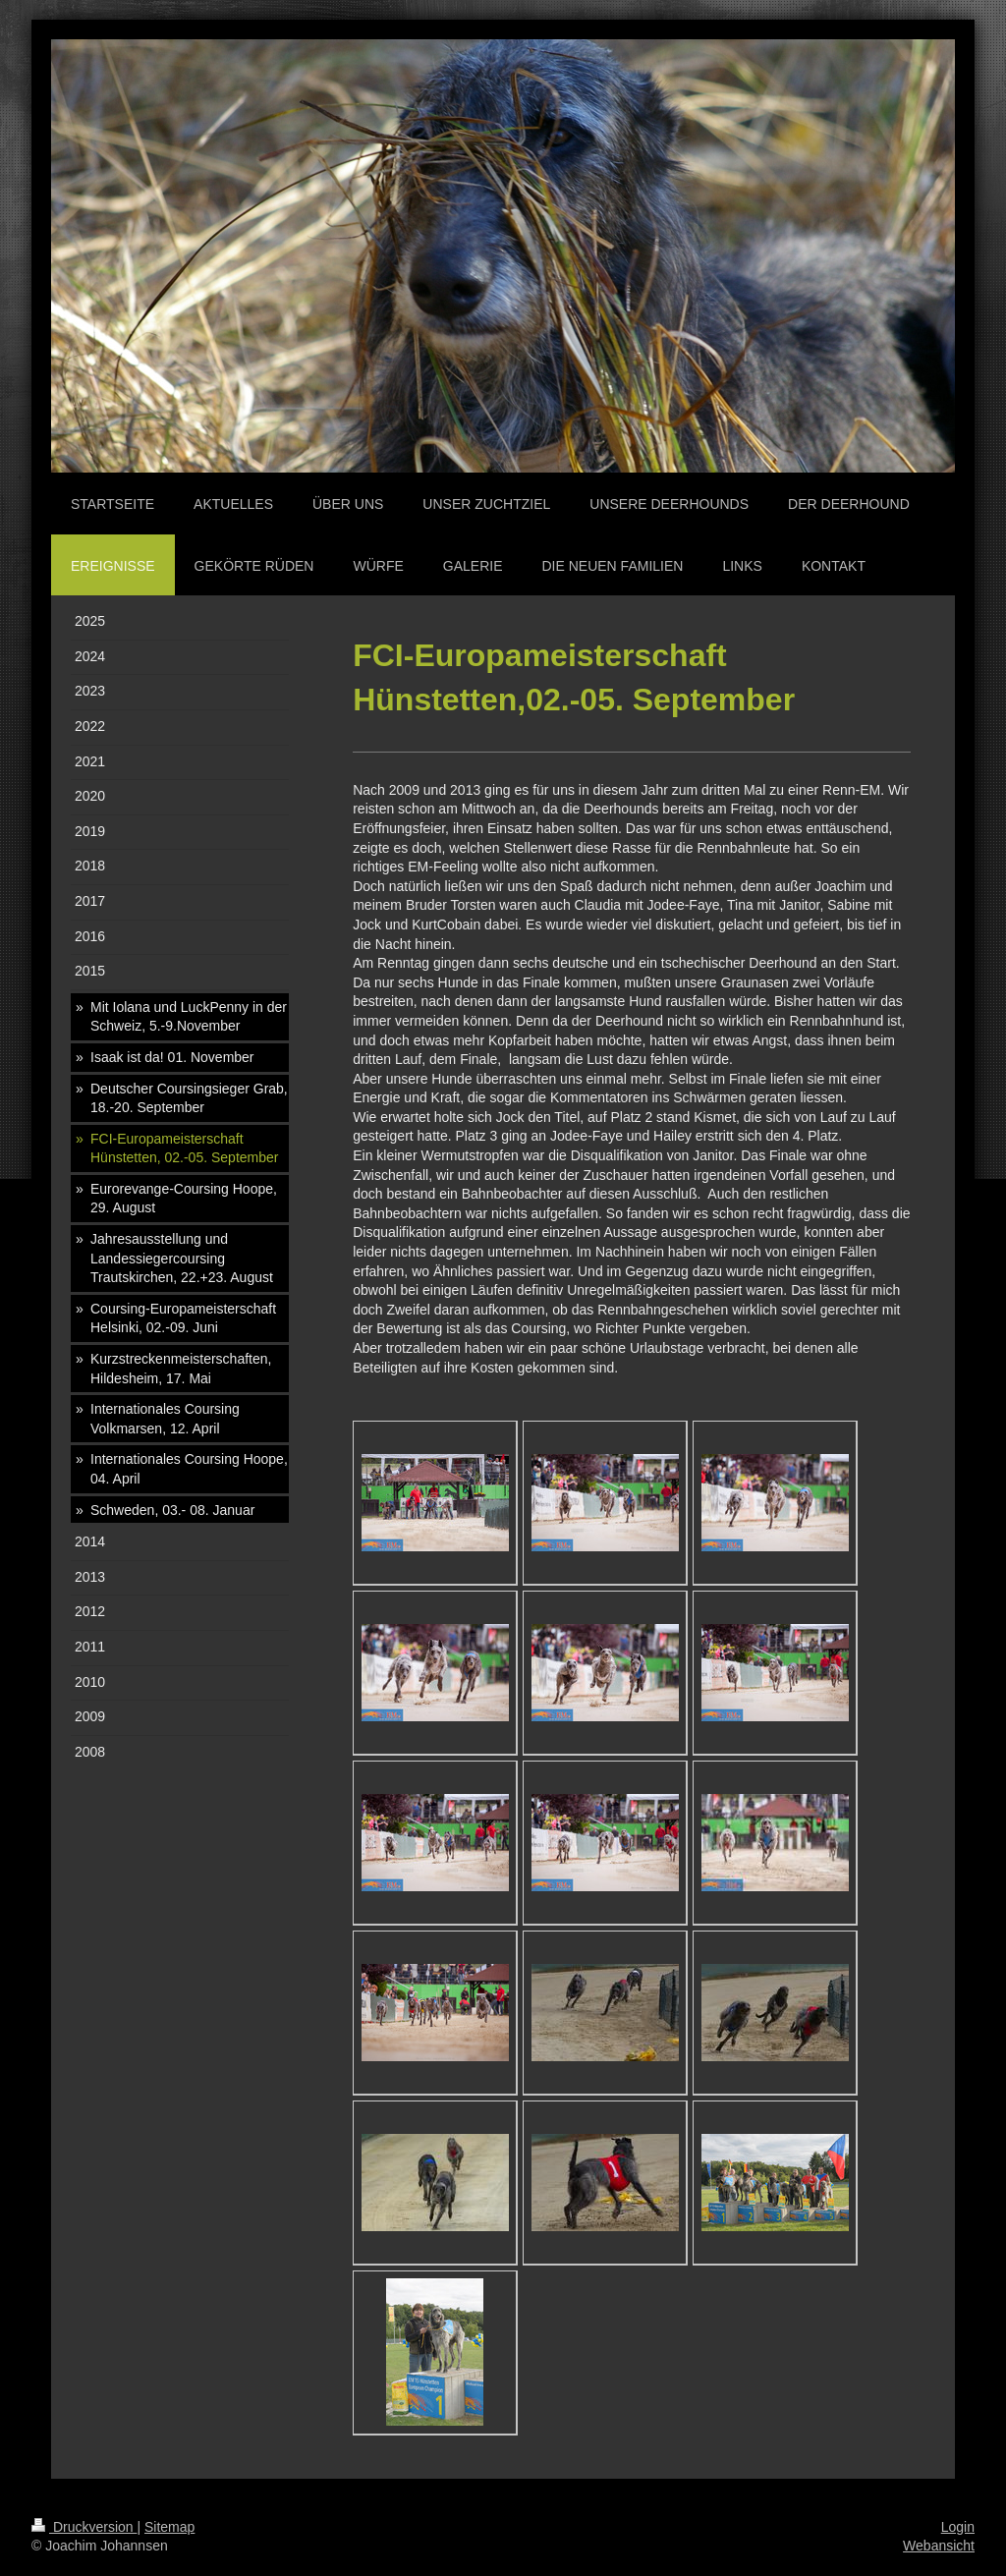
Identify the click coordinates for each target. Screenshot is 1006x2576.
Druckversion (84, 2527)
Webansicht (939, 2545)
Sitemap (169, 2527)
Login (958, 2527)
